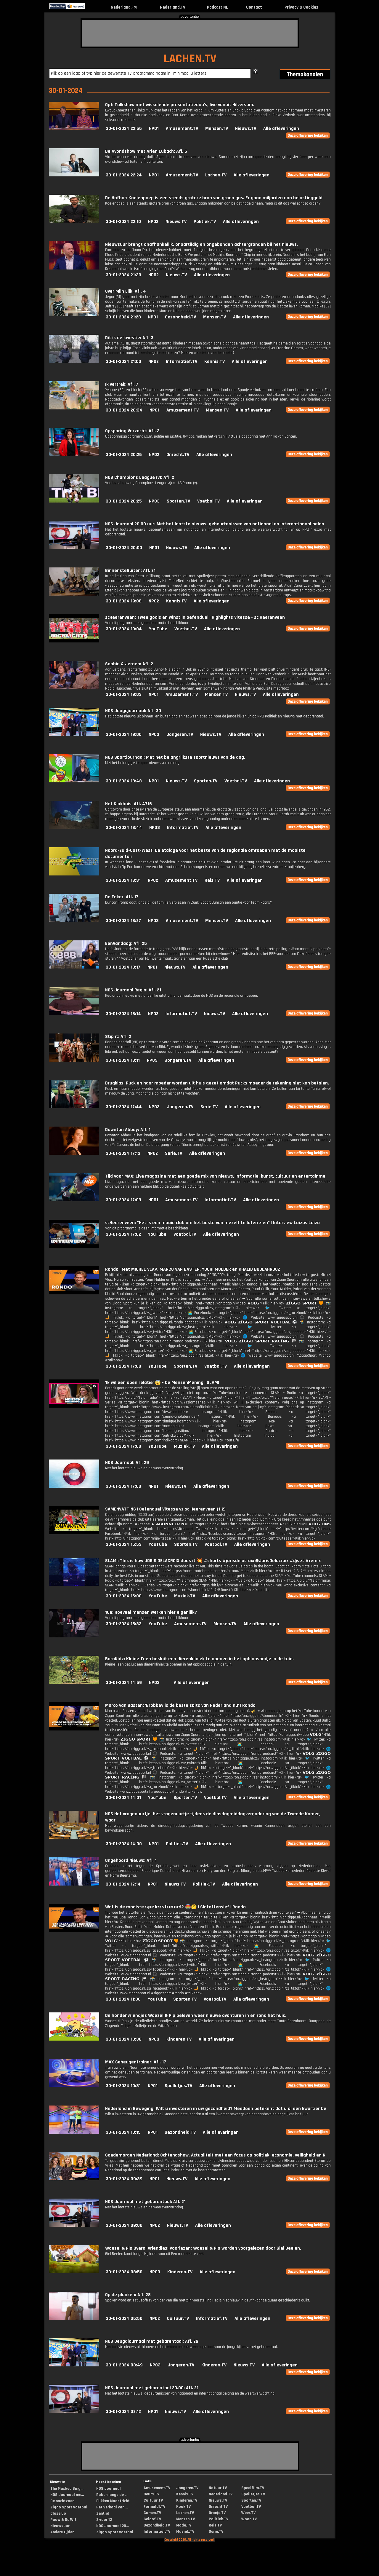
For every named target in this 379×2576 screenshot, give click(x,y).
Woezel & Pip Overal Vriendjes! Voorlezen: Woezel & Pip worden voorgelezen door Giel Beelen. (203, 2248)
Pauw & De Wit (63, 2519)
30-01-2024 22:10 (123, 221)
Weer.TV (248, 2513)
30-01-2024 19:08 (124, 601)
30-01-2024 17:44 (124, 1107)
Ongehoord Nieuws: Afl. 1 (131, 1860)
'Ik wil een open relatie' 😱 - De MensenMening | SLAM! (162, 1382)
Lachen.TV (216, 175)
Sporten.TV (178, 501)
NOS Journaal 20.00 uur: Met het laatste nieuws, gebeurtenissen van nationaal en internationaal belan (214, 524)
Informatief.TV (181, 361)
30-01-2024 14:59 (124, 1682)
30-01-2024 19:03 (124, 694)
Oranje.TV (217, 2513)
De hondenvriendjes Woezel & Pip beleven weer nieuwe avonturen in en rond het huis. (195, 2015)
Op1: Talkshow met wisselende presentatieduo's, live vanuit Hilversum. (179, 105)
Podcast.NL (217, 7)
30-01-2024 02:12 (123, 2411)
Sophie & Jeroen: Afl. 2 (129, 664)
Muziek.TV (184, 1446)
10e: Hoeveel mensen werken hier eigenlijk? (151, 1612)
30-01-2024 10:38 (124, 2039)
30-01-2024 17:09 (123, 1200)
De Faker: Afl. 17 (121, 897)
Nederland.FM (124, 7)
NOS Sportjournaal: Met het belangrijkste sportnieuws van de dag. (175, 757)
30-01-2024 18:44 (124, 827)
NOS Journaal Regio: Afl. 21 (133, 990)
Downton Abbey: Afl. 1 (127, 1130)
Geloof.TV (152, 2519)
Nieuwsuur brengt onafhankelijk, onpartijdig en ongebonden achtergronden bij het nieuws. (201, 244)
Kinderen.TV (179, 2039)
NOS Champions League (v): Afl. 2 (139, 477)
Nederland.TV (172, 7)
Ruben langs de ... (111, 2494)
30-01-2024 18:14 (123, 1014)
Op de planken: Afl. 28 (128, 2295)
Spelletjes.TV (178, 2086)
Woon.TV (249, 2519)
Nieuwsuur (60, 2526)
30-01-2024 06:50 (124, 2318)
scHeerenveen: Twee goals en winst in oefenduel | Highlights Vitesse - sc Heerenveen (195, 617)
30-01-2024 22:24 (124, 175)
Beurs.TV (151, 2494)
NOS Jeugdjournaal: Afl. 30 (133, 711)
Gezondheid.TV (180, 317)
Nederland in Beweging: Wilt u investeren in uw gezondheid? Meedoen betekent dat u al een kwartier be (215, 2109)
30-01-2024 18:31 (123, 880)
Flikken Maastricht (113, 2501)
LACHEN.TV (189, 58)
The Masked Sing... (66, 2488)
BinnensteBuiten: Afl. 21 (130, 570)
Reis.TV (212, 880)
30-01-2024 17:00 (123, 1366)
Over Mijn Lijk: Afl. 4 (125, 291)
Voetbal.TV (208, 501)
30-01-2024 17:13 (123, 1153)
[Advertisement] (190, 33)
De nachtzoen (62, 2501)
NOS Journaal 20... (112, 2526)
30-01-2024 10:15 (123, 2132)
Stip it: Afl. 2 (118, 1036)
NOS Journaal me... (67, 2494)
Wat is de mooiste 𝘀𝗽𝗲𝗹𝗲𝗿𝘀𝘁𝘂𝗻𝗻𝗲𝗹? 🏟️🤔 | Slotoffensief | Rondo (175, 1907)
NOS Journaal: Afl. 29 (127, 1463)
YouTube (158, 629)
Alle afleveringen (281, 128)
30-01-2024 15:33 (124, 1624)
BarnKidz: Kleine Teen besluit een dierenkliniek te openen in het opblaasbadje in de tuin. (199, 1659)
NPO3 (154, 501)
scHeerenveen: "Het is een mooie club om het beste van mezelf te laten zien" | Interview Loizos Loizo (212, 1223)
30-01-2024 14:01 (123, 1798)
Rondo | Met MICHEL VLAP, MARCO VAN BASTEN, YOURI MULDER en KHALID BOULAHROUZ (192, 1269)
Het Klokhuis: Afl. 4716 (128, 804)
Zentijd (102, 2513)
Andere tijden (62, 2532)
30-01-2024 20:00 (124, 548)
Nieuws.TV (245, 128)
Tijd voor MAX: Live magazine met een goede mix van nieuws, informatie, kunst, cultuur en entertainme (215, 1176)
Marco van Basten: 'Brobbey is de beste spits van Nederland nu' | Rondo (180, 1705)
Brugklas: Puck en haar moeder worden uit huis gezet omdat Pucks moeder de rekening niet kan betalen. (217, 1083)
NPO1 (154, 128)
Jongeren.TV (179, 734)
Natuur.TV (218, 2488)
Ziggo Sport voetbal (68, 2507)
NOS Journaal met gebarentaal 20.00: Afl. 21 (151, 2388)
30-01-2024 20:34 (124, 410)
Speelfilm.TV (252, 2488)
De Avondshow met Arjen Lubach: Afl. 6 (146, 151)
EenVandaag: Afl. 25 (126, 943)
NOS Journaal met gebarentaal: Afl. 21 (145, 2202)
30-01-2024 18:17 (123, 967)
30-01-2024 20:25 (124, 501)
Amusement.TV (182, 128)
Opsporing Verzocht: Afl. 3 (132, 431)
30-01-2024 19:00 (124, 734)
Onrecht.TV (177, 455)
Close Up (58, 2513)
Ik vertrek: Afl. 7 (121, 384)
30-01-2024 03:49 (124, 2365)
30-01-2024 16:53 (124, 1544)
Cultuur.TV (178, 2318)
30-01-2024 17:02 (123, 1234)
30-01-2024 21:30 (123, 275)
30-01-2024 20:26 (124, 455)
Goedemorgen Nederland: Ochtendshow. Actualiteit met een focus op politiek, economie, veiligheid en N (215, 2155)
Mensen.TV (216, 128)
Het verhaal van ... (112, 2507)
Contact (254, 7)
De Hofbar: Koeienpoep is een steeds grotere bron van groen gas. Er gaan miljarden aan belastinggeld (213, 198)
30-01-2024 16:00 (124, 1596)
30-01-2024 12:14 (123, 1884)
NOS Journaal (108, 2488)
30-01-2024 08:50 (124, 2272)
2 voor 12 (104, 2519)
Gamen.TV (152, 2513)
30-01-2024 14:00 (124, 1844)
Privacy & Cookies (301, 7)
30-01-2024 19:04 (124, 629)
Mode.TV (183, 2525)
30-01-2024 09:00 (124, 2225)
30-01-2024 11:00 (123, 1999)
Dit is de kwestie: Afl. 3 (129, 338)
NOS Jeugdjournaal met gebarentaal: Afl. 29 (151, 2341)
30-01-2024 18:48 (124, 781)
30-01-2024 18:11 (123, 1060)
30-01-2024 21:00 (123, 361)
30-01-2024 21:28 (123, 317)
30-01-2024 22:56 (124, 128)
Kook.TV (183, 2506)
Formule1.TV (154, 2506)
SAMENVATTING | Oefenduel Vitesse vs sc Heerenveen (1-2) (165, 1509)
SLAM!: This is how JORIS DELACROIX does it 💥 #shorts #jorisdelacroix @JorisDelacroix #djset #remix (213, 1561)
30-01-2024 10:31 (123, 2086)
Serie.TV (209, 1107)
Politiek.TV (205, 221)
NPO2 (153, 221)
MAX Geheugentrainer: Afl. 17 (135, 2062)
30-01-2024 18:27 (123, 921)
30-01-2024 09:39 (124, 2179)
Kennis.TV (214, 361)
